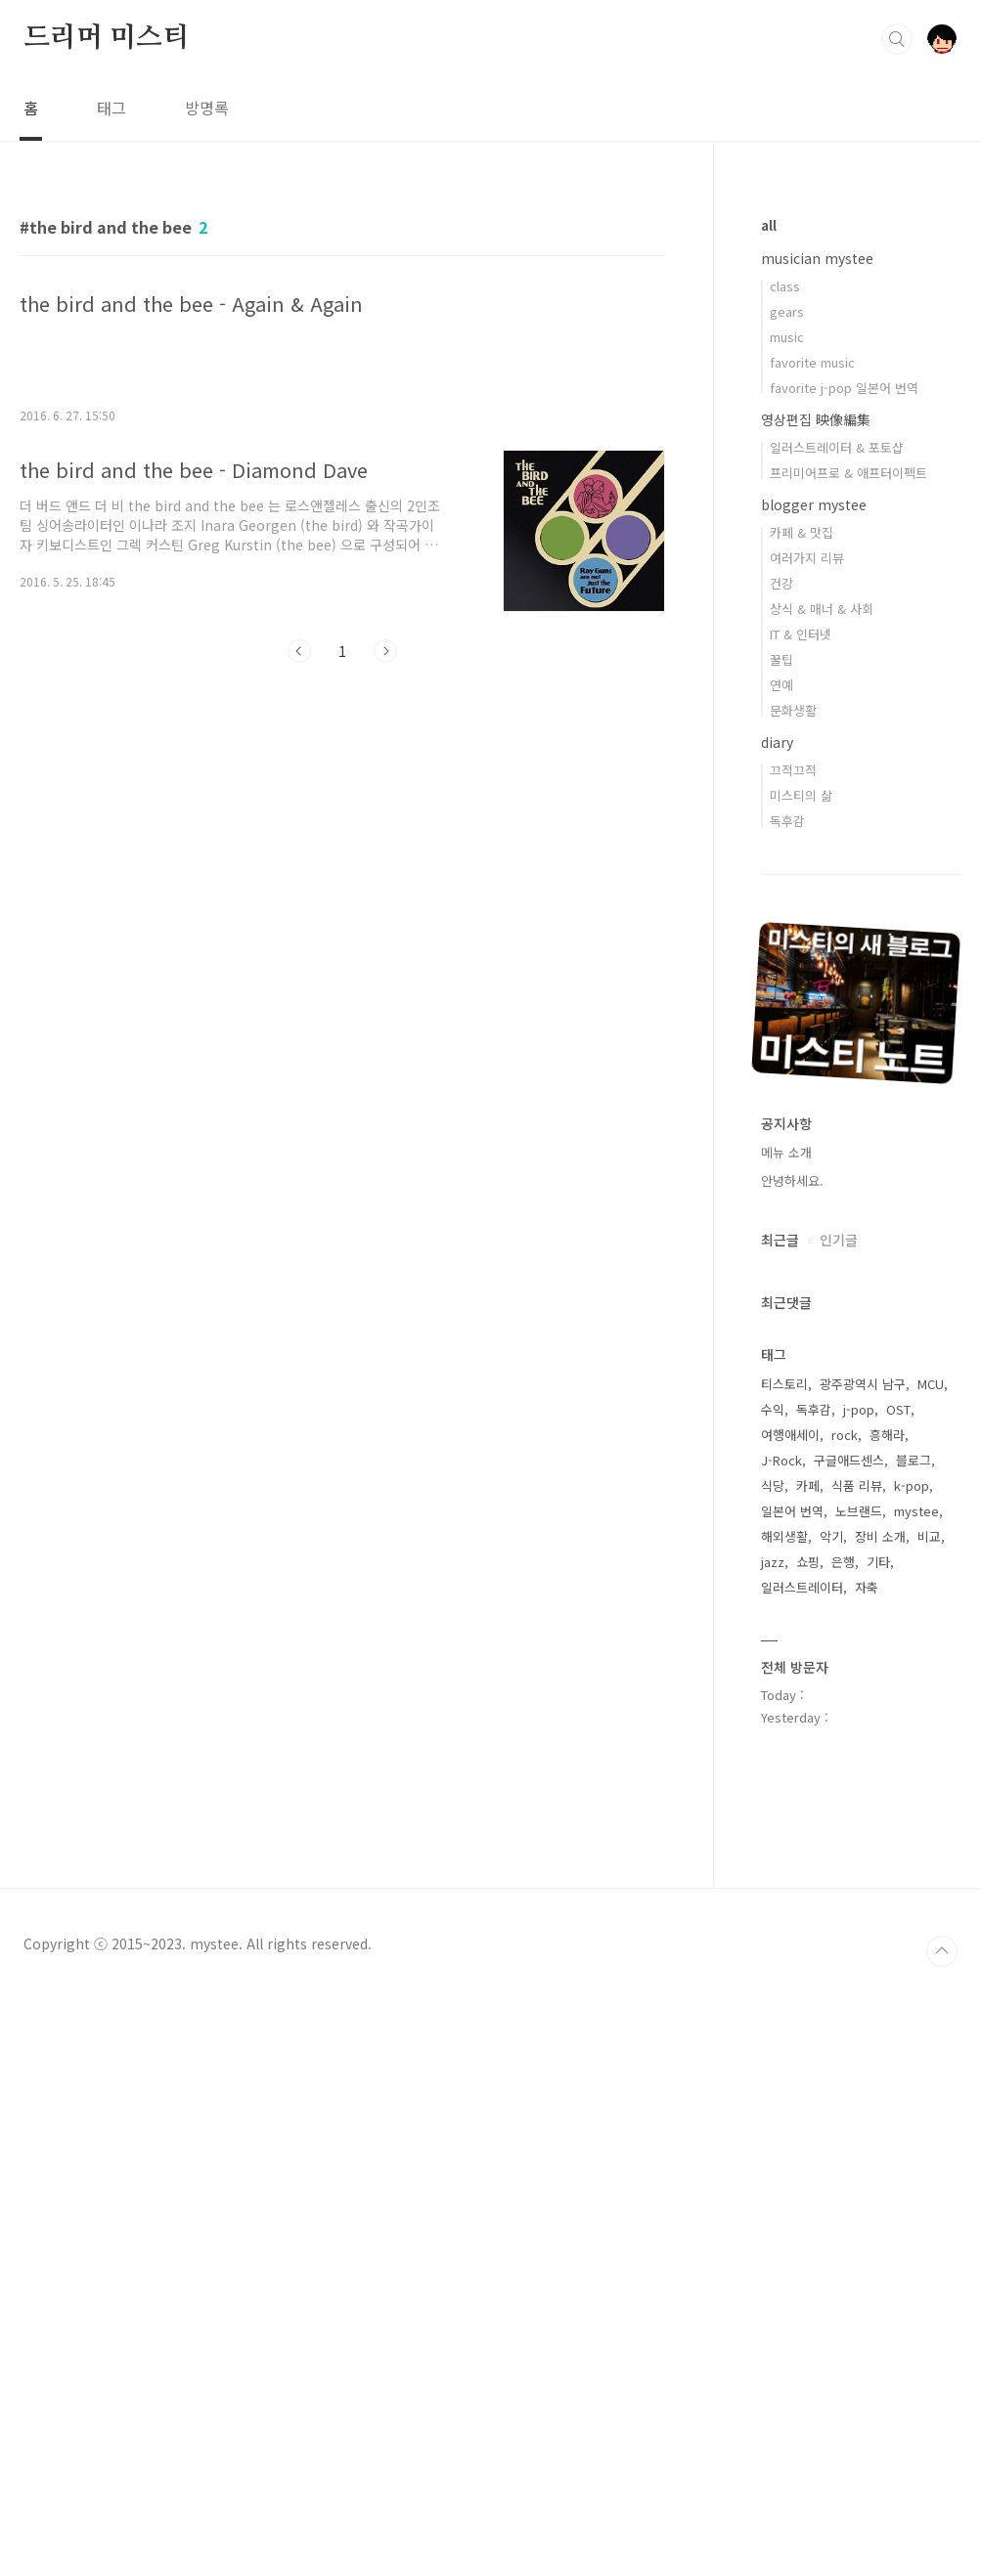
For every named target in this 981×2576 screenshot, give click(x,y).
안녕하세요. (792, 1180)
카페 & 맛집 (801, 532)
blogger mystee (814, 504)
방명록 (207, 107)
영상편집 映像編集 (815, 419)
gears (787, 311)
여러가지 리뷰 (807, 557)
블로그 (913, 1460)
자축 (866, 1587)
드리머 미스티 (106, 38)
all (769, 225)
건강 (781, 583)
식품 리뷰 (856, 1485)
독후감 (787, 820)
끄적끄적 (793, 770)
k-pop (911, 1485)
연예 (781, 685)
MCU (930, 1384)
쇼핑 (808, 1561)
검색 (897, 39)
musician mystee (817, 258)
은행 (843, 1561)
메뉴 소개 (786, 1152)
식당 (772, 1485)
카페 (808, 1485)
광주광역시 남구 (863, 1384)
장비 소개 (880, 1536)
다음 (385, 651)
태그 (111, 107)
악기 (831, 1536)
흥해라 (887, 1434)
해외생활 (784, 1536)
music (787, 336)
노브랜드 (858, 1511)
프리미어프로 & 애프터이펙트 (848, 472)
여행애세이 (790, 1434)
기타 (878, 1561)
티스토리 (784, 1384)
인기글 (839, 1239)
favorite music (812, 362)
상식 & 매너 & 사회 (821, 608)
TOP (942, 1951)
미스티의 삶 (801, 795)
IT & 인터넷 (800, 634)
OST (898, 1409)
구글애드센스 (849, 1460)
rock (844, 1434)
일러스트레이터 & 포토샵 (837, 447)
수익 (772, 1409)
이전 (299, 651)
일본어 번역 (792, 1511)
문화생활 (793, 710)
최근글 (780, 1239)
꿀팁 (781, 659)
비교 (929, 1536)
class (785, 286)
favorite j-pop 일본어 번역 (844, 387)
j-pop (858, 1409)
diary (777, 742)
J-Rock (781, 1460)
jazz (772, 1561)
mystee (916, 1511)
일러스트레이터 (802, 1587)
